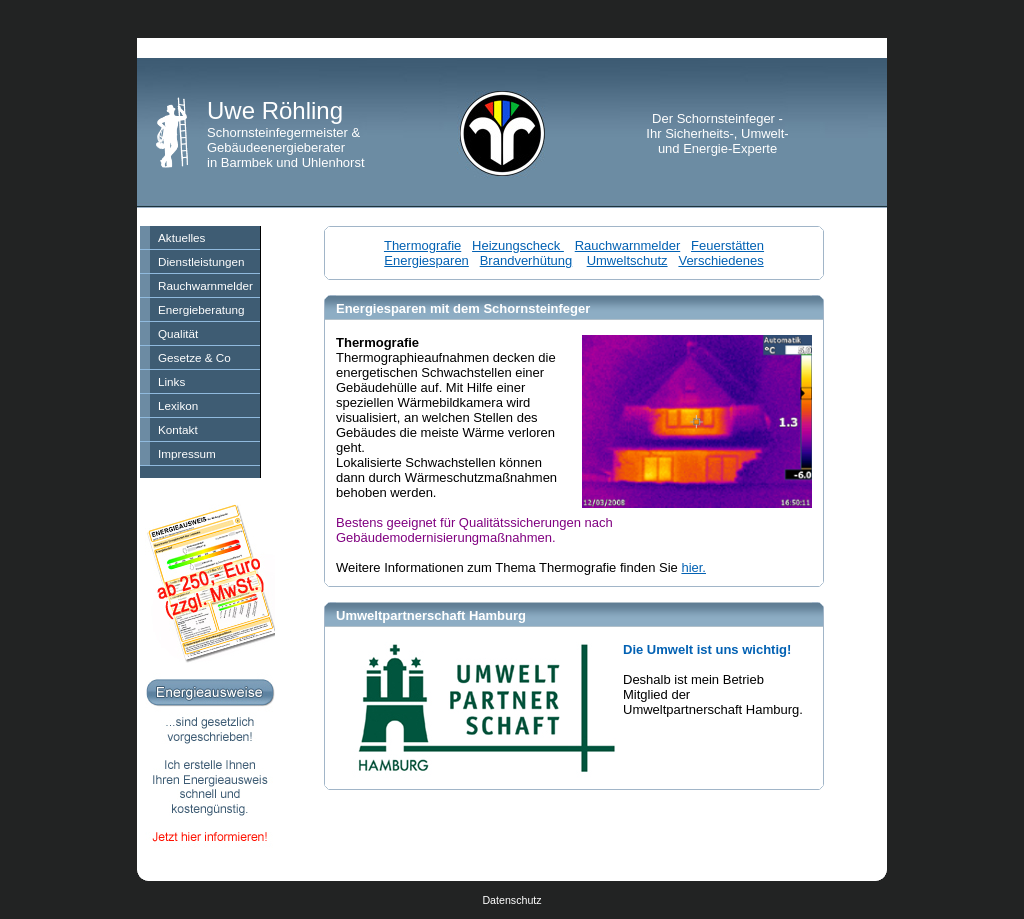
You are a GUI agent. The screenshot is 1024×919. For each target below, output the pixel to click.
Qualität (178, 333)
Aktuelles (181, 237)
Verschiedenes (720, 260)
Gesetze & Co (194, 357)
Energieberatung (201, 309)
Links (171, 381)
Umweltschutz (627, 260)
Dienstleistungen (201, 261)
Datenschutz (511, 900)
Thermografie (422, 245)
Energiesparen (426, 260)
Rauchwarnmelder (205, 285)
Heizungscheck (518, 245)
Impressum (187, 453)
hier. (693, 567)
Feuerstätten (727, 245)
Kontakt (178, 429)
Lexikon (178, 405)
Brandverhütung (526, 260)
